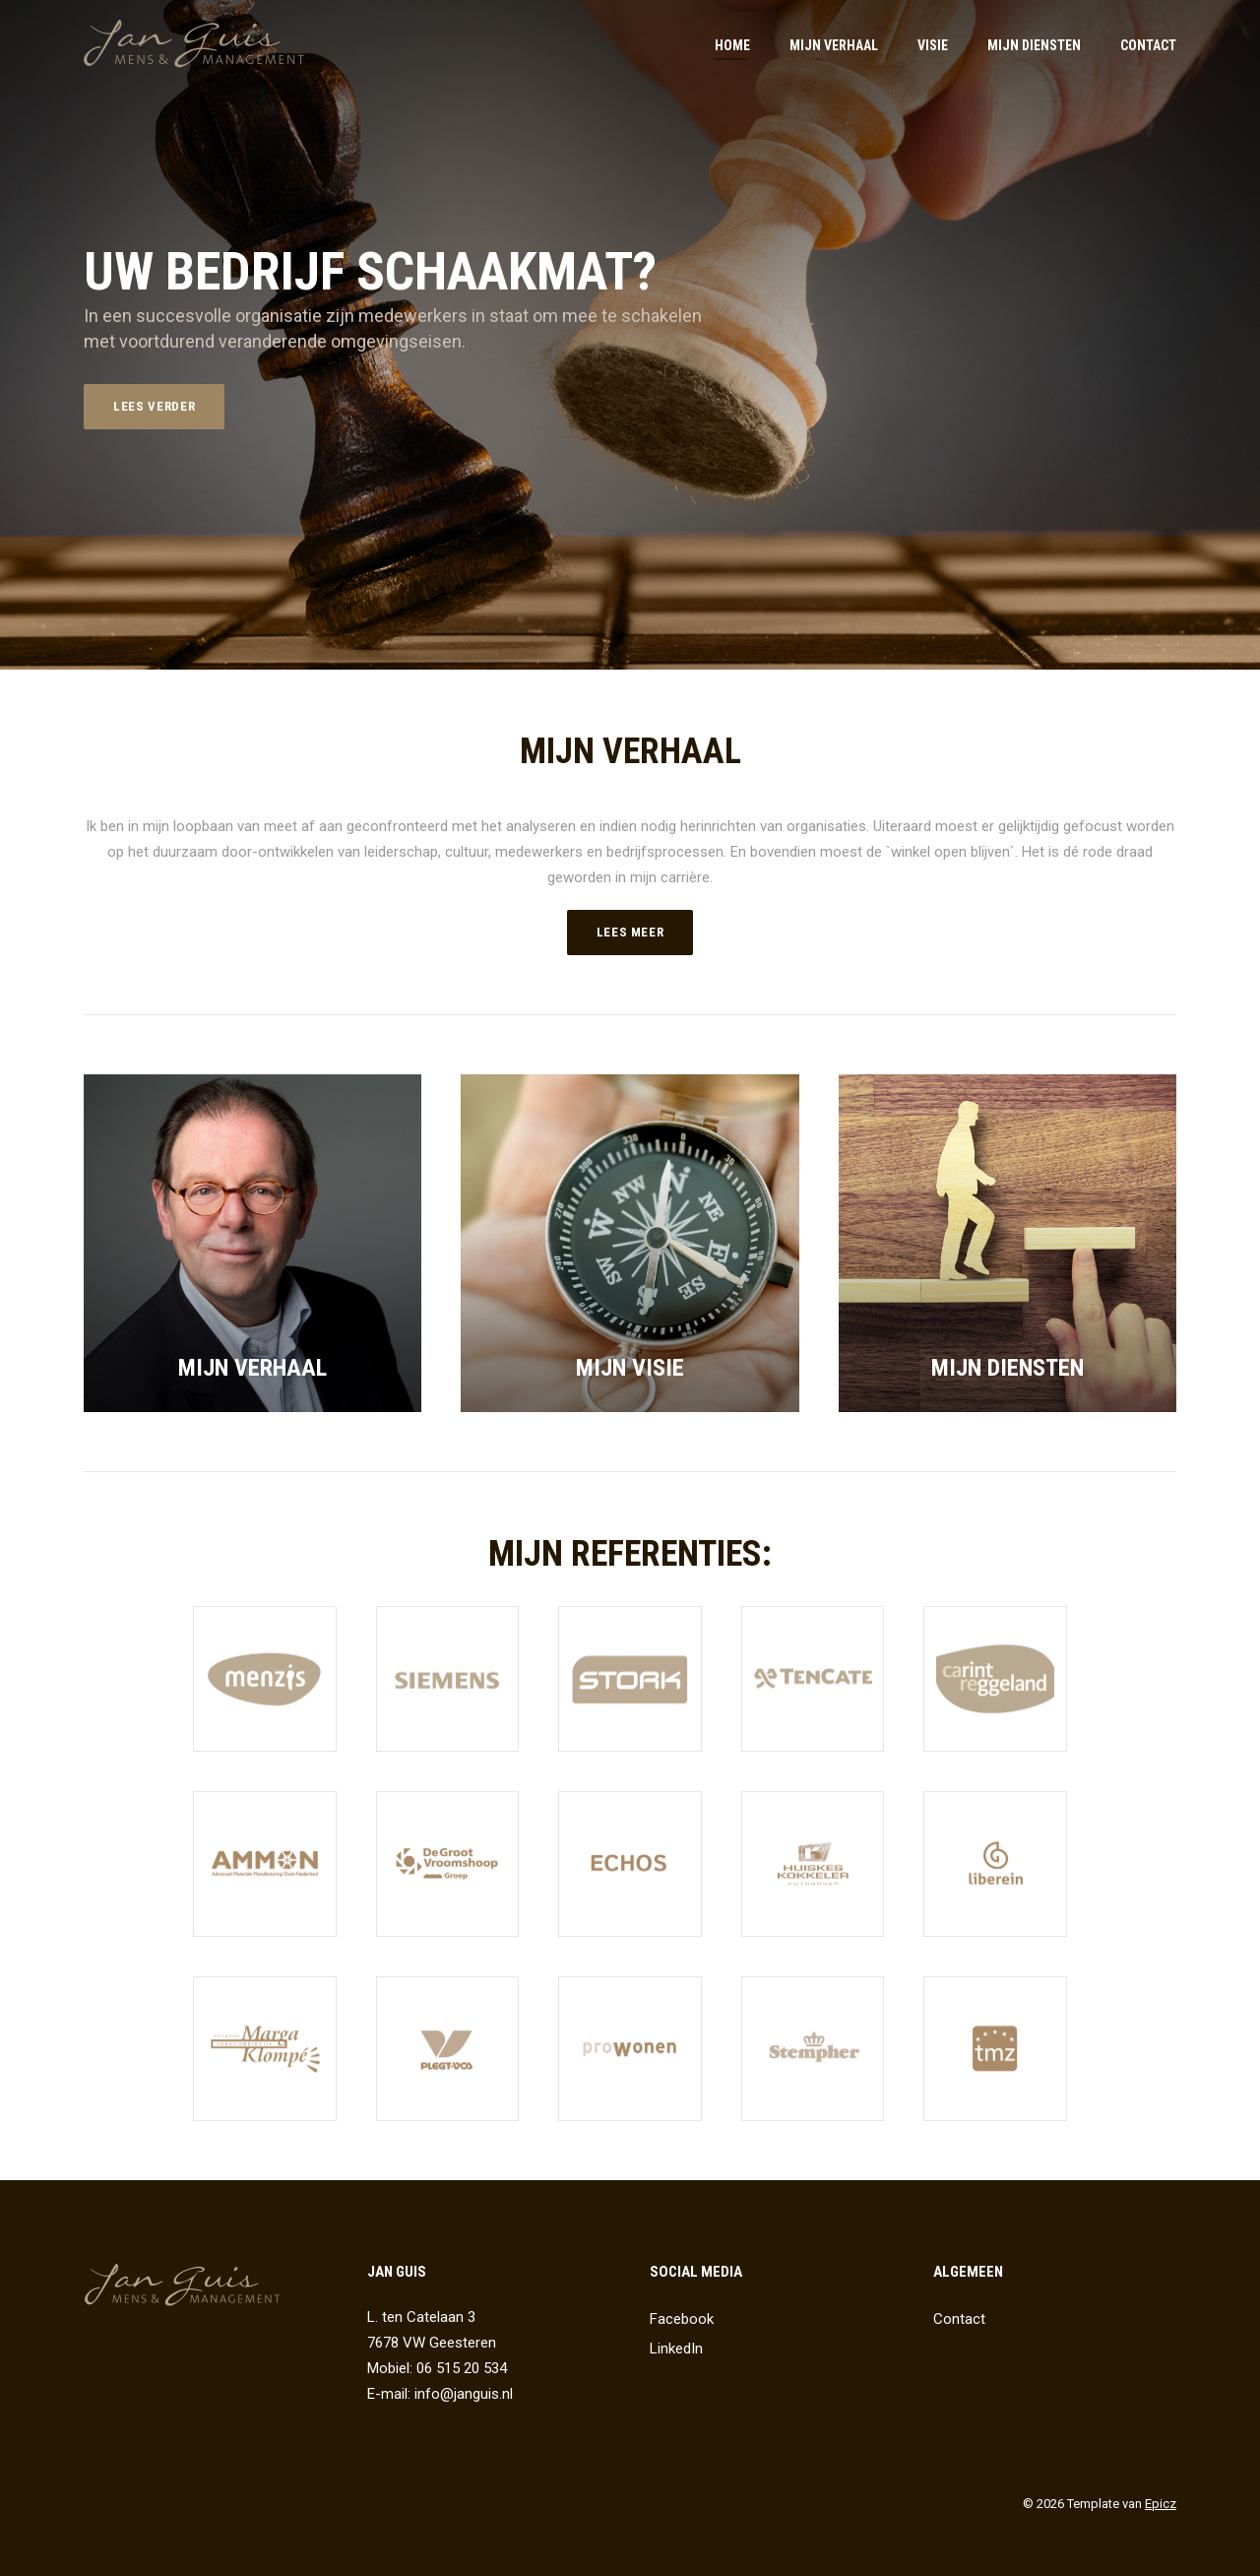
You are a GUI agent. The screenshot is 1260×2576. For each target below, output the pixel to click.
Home (732, 45)
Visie (932, 45)
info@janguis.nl (463, 2394)
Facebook (682, 2319)
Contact (1148, 45)
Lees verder (154, 406)
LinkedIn (676, 2348)
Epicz (1160, 2503)
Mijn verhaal (833, 45)
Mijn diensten (1034, 45)
